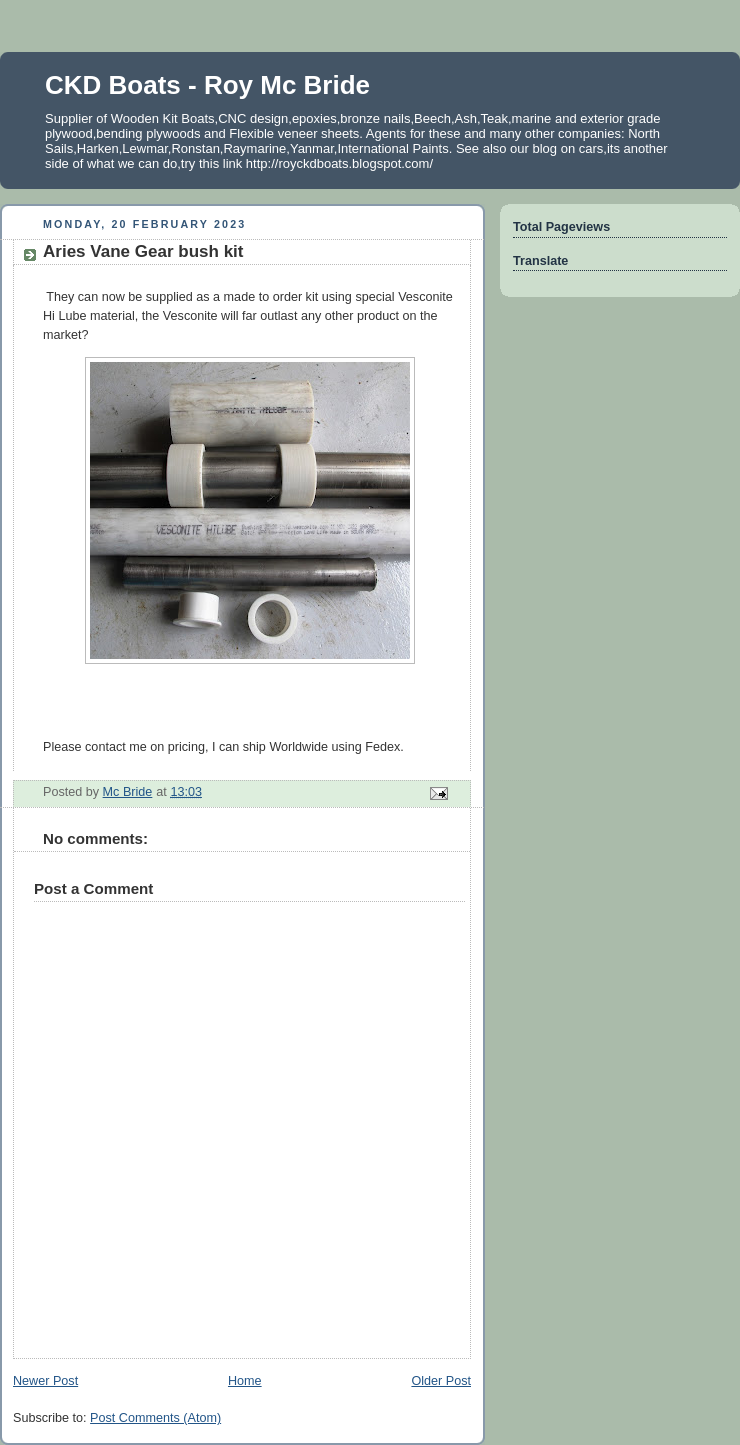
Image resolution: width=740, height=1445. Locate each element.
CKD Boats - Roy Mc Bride (207, 85)
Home (245, 1381)
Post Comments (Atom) (155, 1418)
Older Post (441, 1381)
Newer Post (45, 1381)
